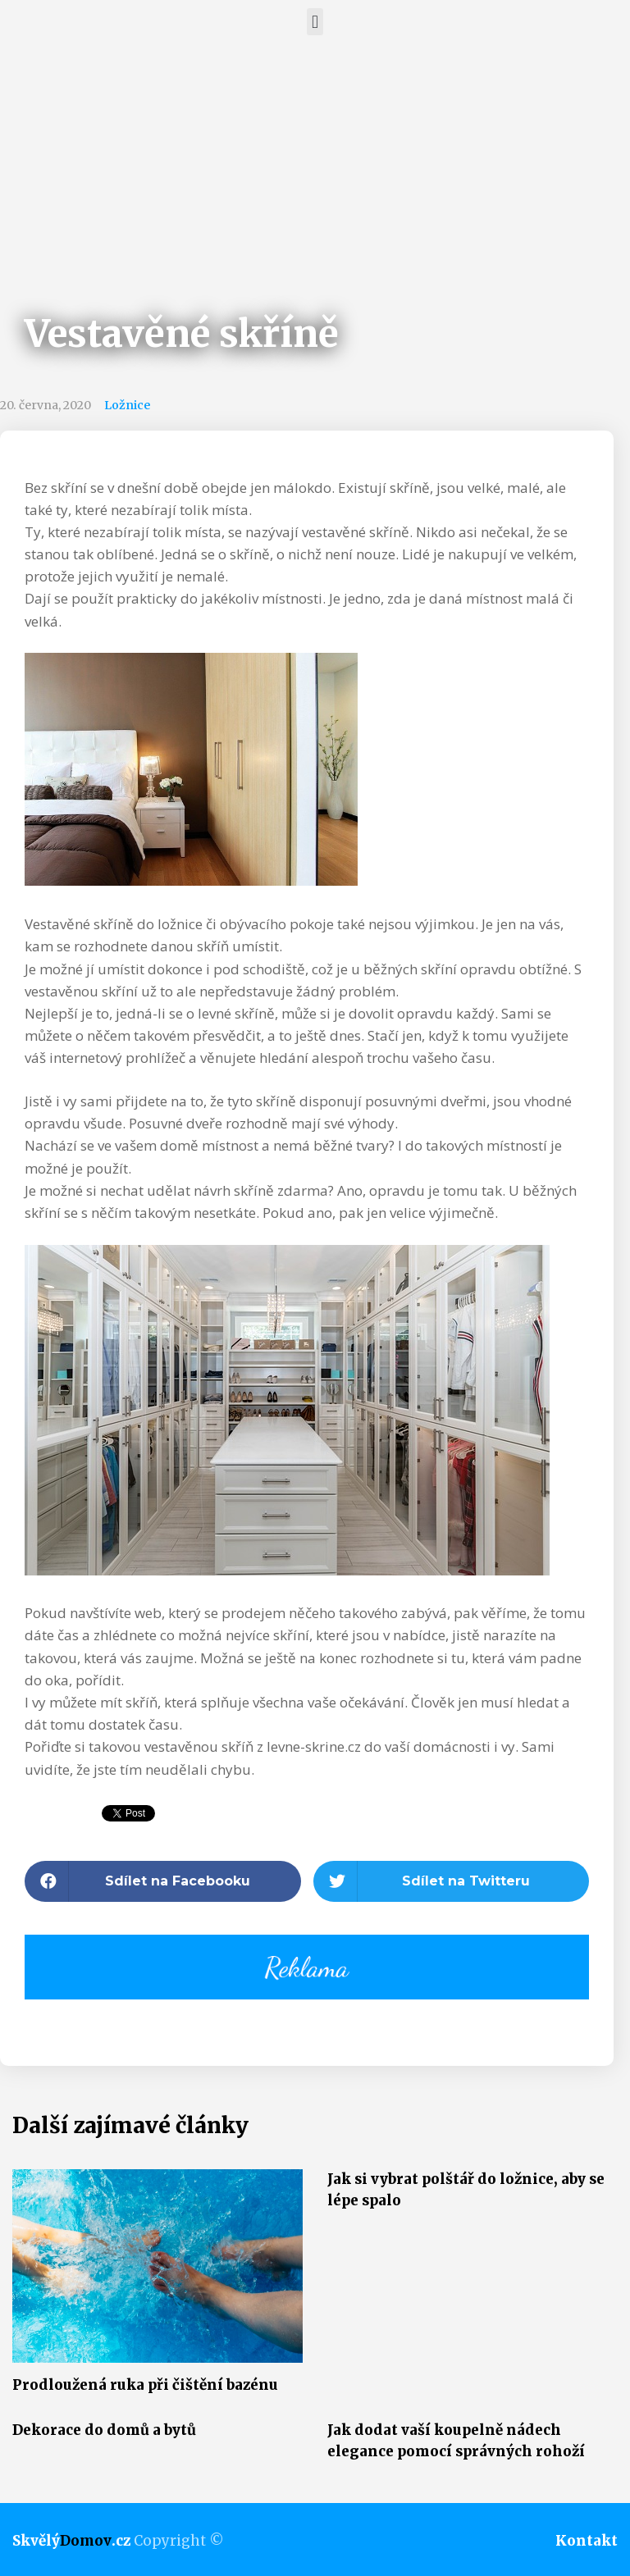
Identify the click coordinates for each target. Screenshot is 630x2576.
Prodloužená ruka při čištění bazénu (145, 2385)
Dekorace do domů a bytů (104, 2430)
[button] (314, 21)
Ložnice (127, 405)
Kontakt (586, 2541)
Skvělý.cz (71, 2541)
